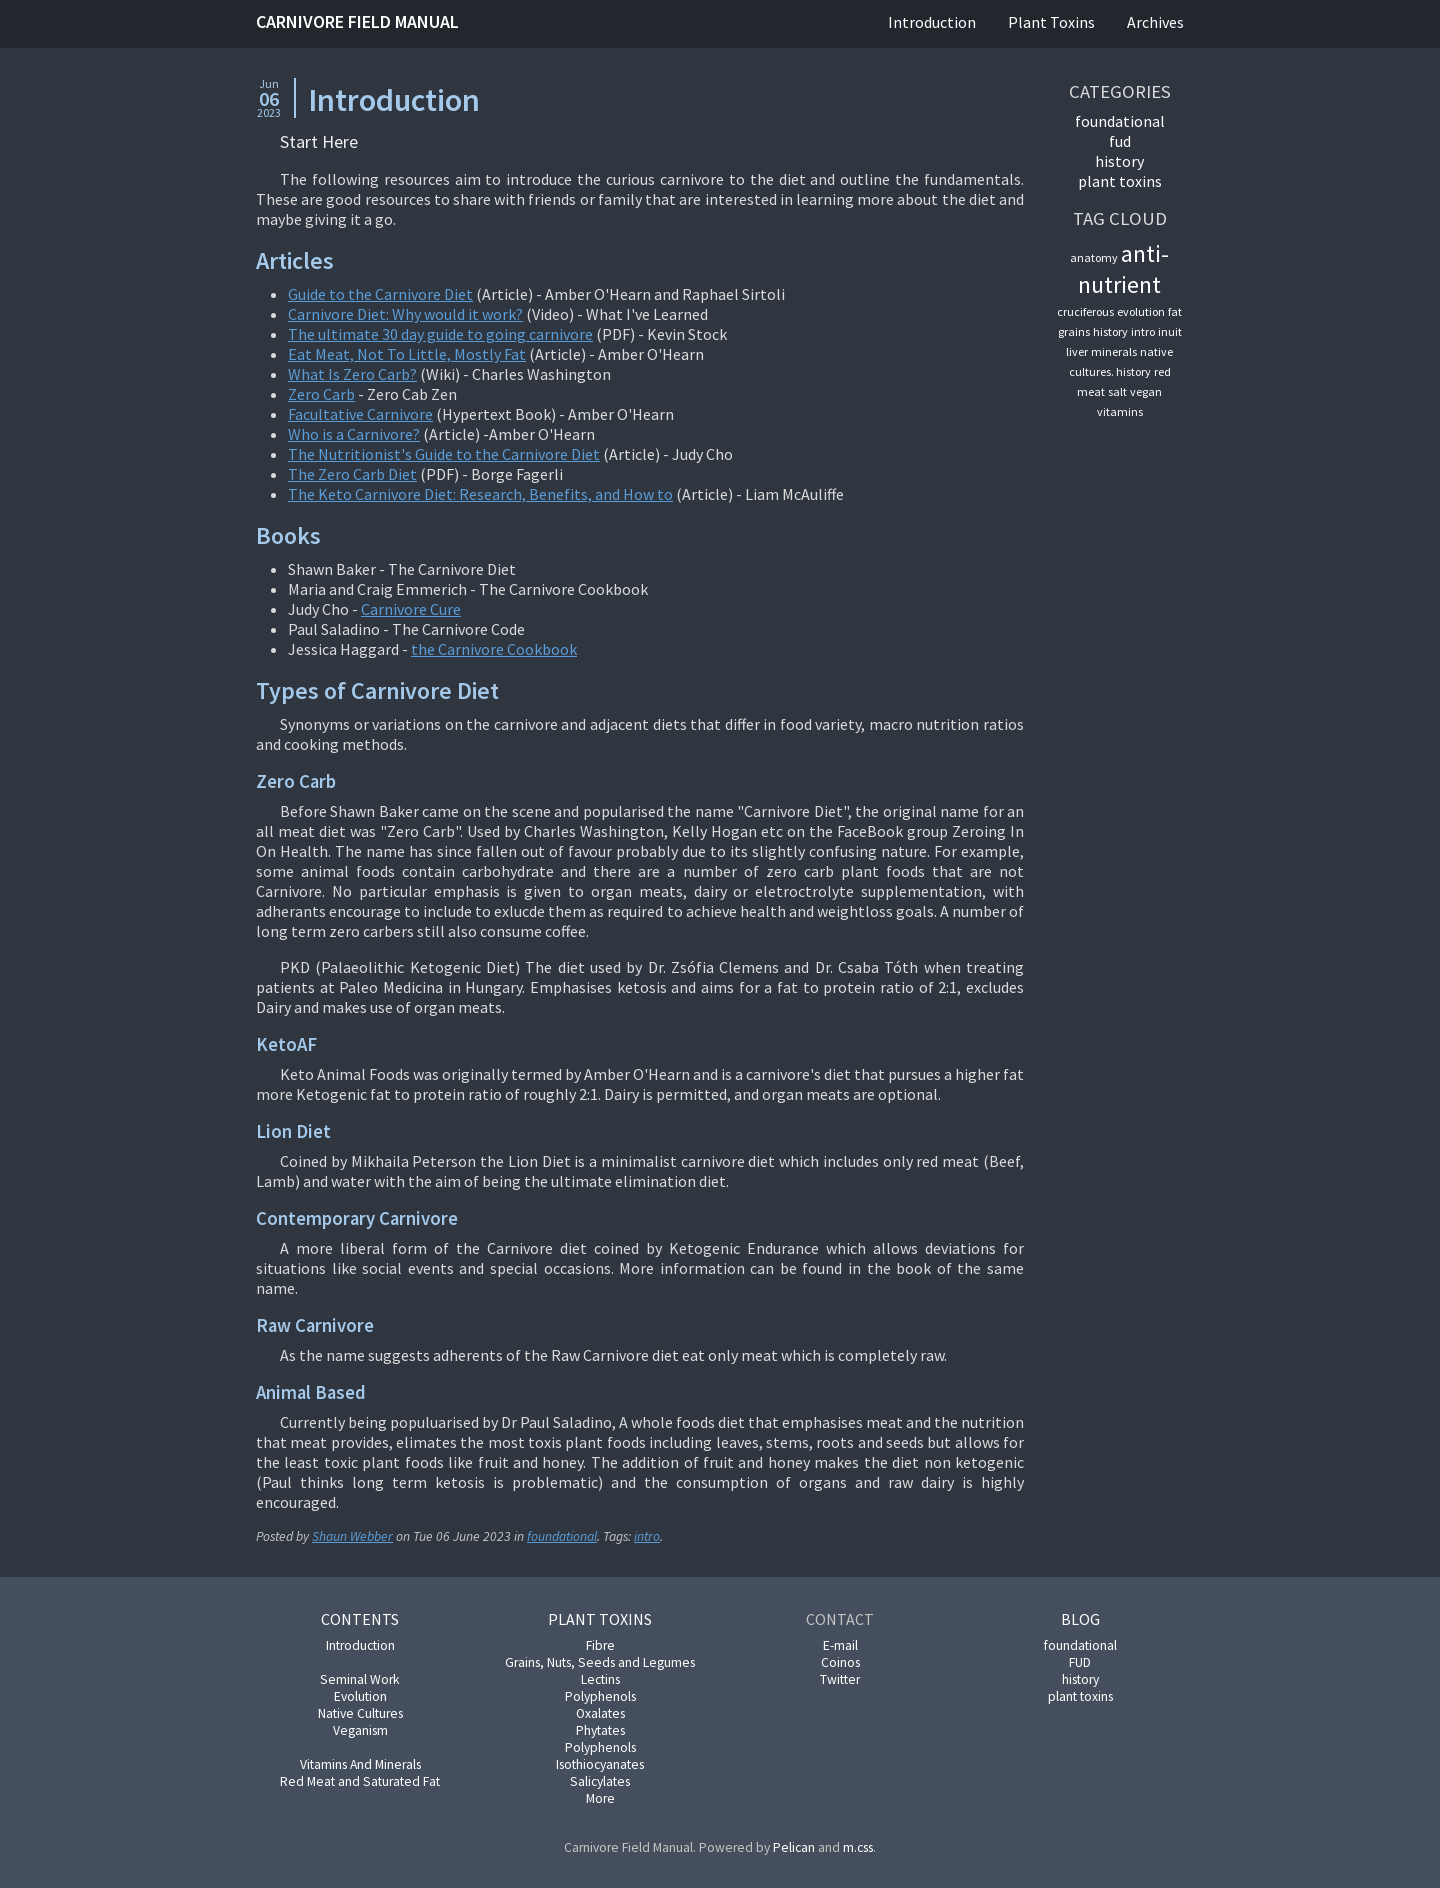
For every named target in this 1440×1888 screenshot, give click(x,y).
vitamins (1120, 411)
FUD (1120, 141)
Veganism (360, 1730)
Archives (1155, 22)
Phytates (600, 1730)
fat (1175, 311)
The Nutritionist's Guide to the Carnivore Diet (444, 454)
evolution (1141, 311)
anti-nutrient (1123, 269)
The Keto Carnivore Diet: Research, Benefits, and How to (480, 494)
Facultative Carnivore (360, 414)
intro (647, 1536)
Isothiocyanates (600, 1764)
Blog (1080, 1619)
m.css (858, 1847)
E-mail (840, 1645)
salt (1117, 391)
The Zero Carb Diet (352, 474)
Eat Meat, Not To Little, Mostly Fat (407, 354)
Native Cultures (360, 1713)
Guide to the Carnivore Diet (380, 294)
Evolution (360, 1696)
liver (1077, 351)
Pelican (794, 1847)
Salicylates (600, 1781)
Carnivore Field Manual (357, 21)
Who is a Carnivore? (354, 434)
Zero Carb (321, 394)
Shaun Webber (352, 1536)
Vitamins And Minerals (360, 1764)
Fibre (600, 1645)
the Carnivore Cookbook (494, 649)
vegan (1146, 391)
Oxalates (600, 1713)
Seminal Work (360, 1679)
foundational (562, 1536)
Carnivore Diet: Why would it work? (405, 314)
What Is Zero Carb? (352, 374)
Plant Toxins (1051, 22)
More (600, 1798)
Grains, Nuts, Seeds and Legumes (600, 1662)
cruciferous (1085, 311)
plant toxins (1120, 181)
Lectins (600, 1679)
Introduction (932, 22)
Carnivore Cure (411, 609)
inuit (1170, 331)
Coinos (840, 1662)
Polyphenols (600, 1696)
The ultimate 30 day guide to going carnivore (440, 334)
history (1119, 161)
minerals (1114, 351)
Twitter (840, 1679)
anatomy (1094, 257)
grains (1074, 331)
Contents (360, 1619)
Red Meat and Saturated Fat (360, 1781)
